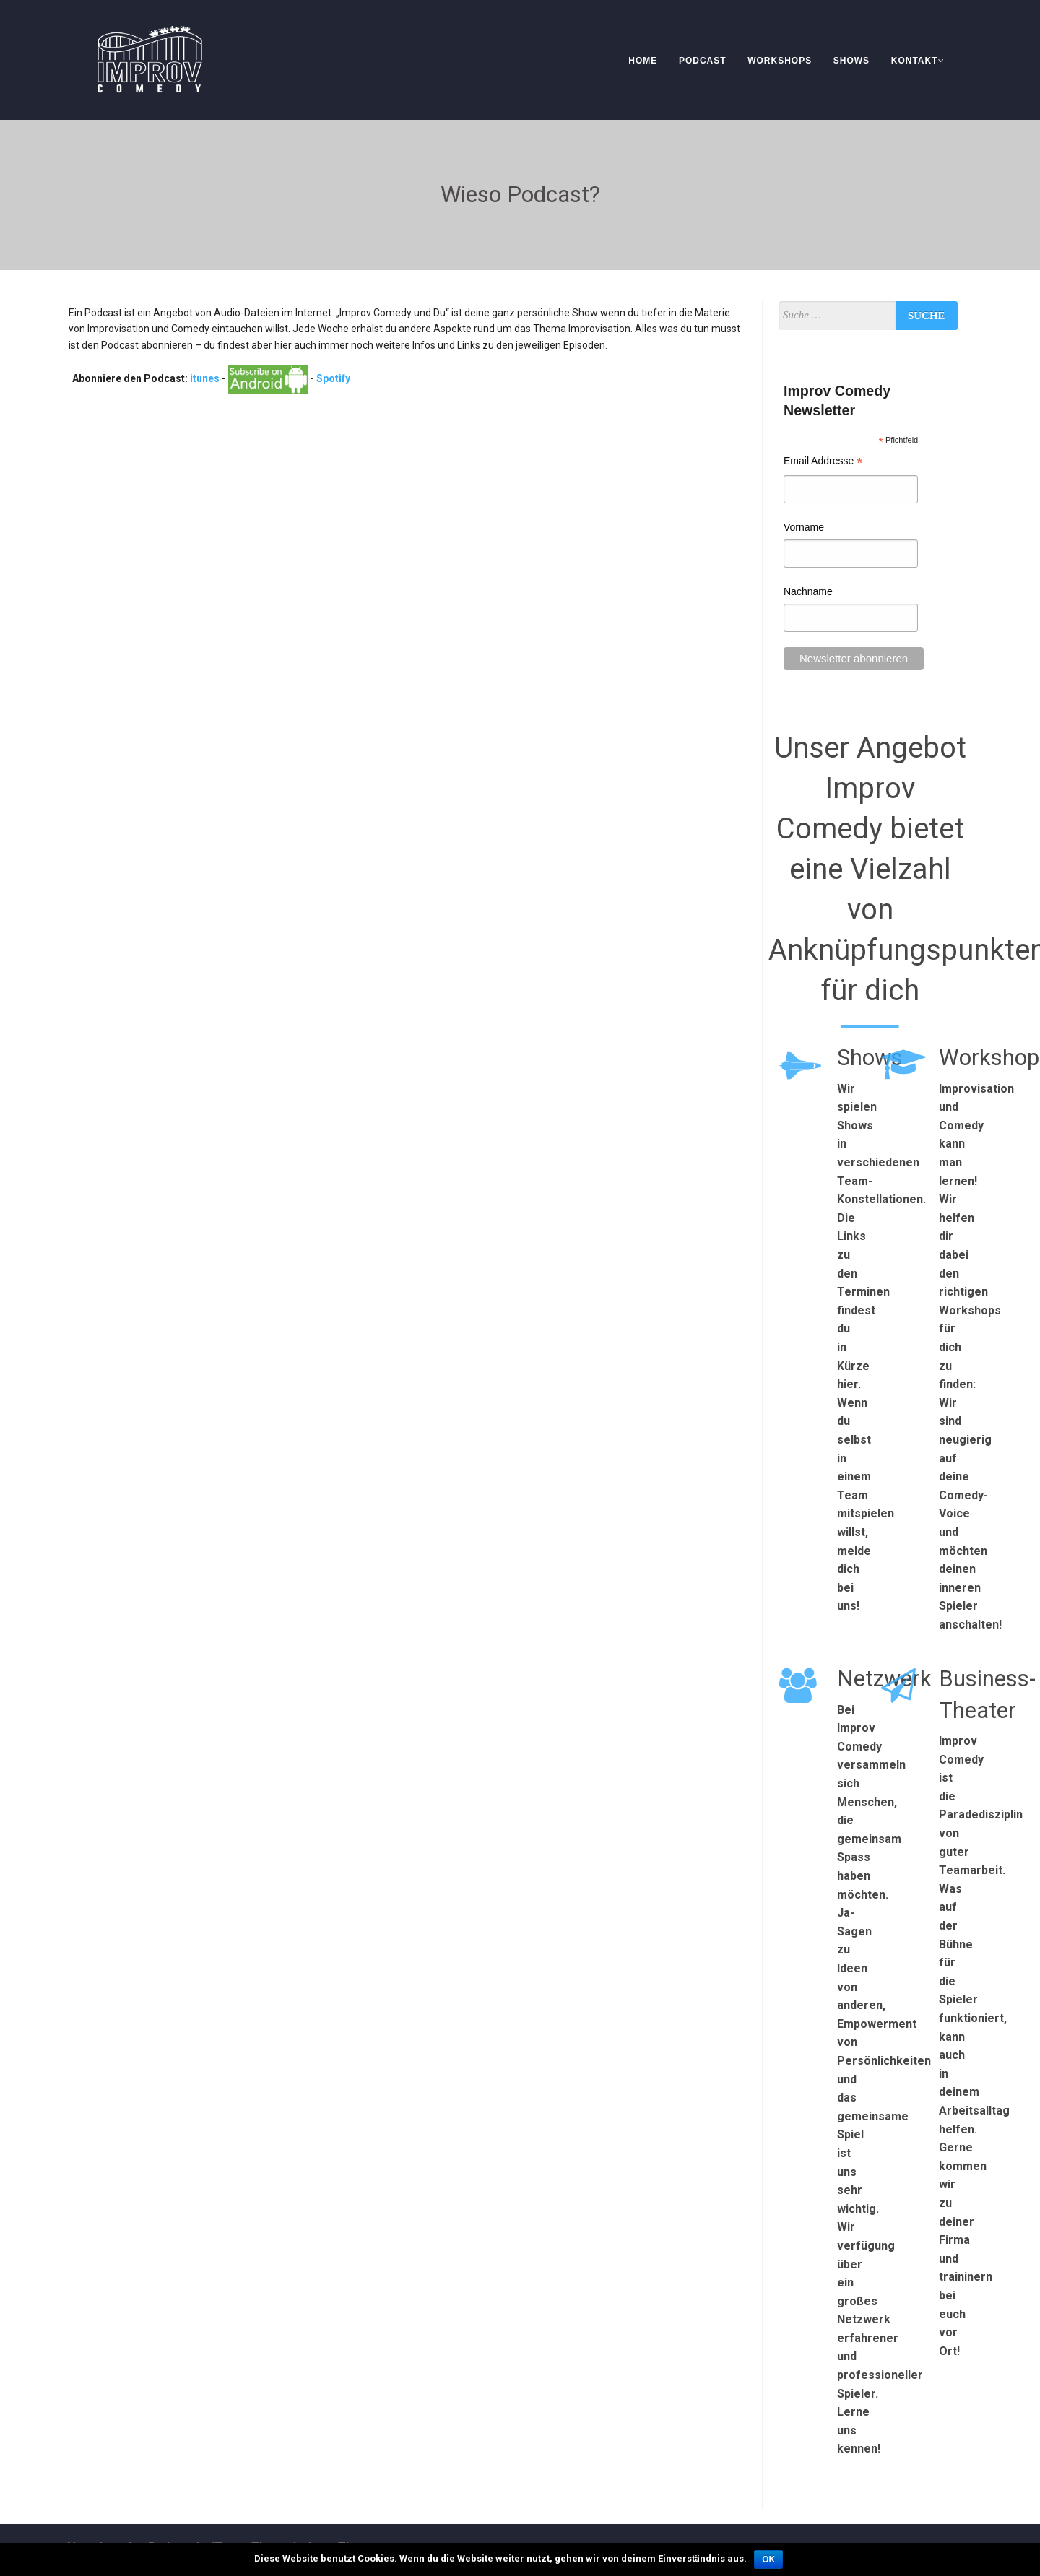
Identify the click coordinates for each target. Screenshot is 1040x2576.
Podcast (703, 61)
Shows (851, 61)
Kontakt (918, 61)
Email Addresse (823, 462)
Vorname (804, 527)
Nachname (808, 591)
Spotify (333, 378)
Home (642, 61)
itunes (205, 378)
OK (768, 2559)
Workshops (780, 61)
